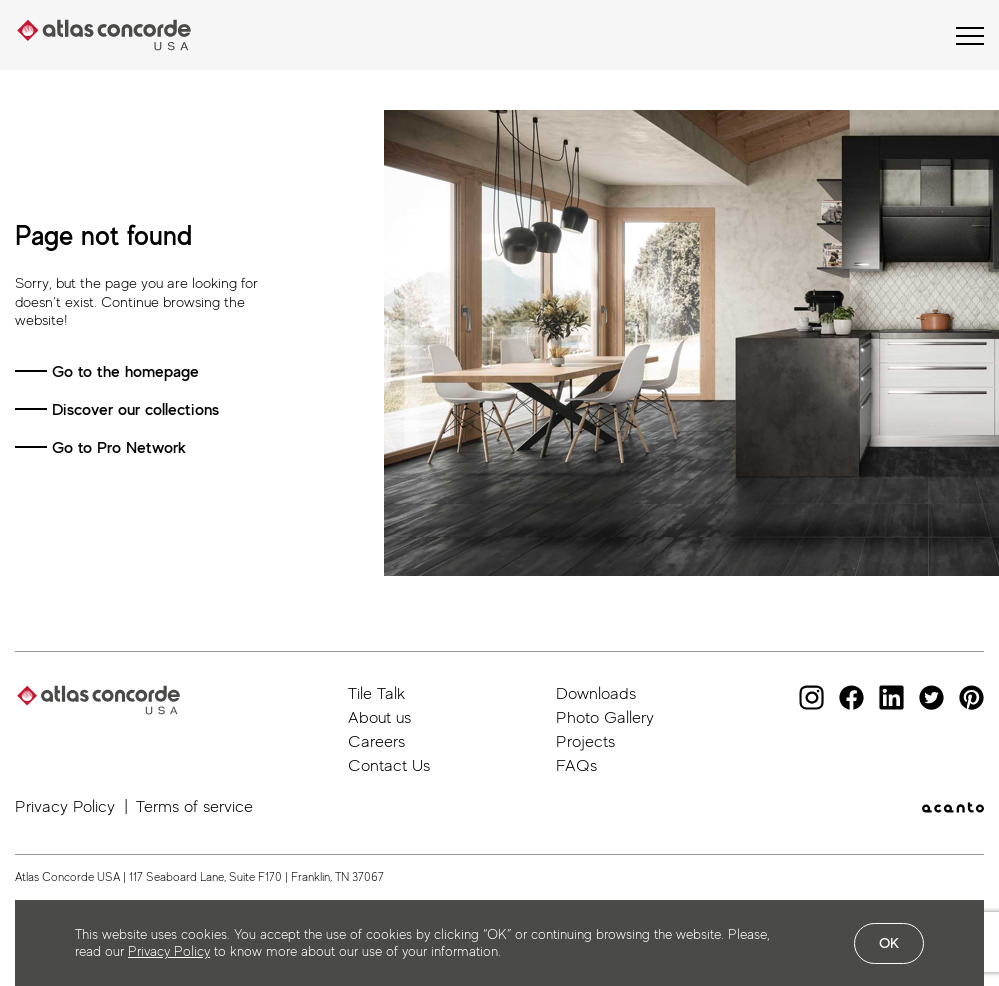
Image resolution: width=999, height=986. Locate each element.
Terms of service (194, 806)
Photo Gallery (605, 717)
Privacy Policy (65, 806)
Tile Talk (376, 693)
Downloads (596, 693)
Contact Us (389, 765)
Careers (376, 741)
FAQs (576, 765)
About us (379, 717)
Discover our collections (135, 409)
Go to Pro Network (119, 447)
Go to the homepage (125, 371)
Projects (585, 741)
